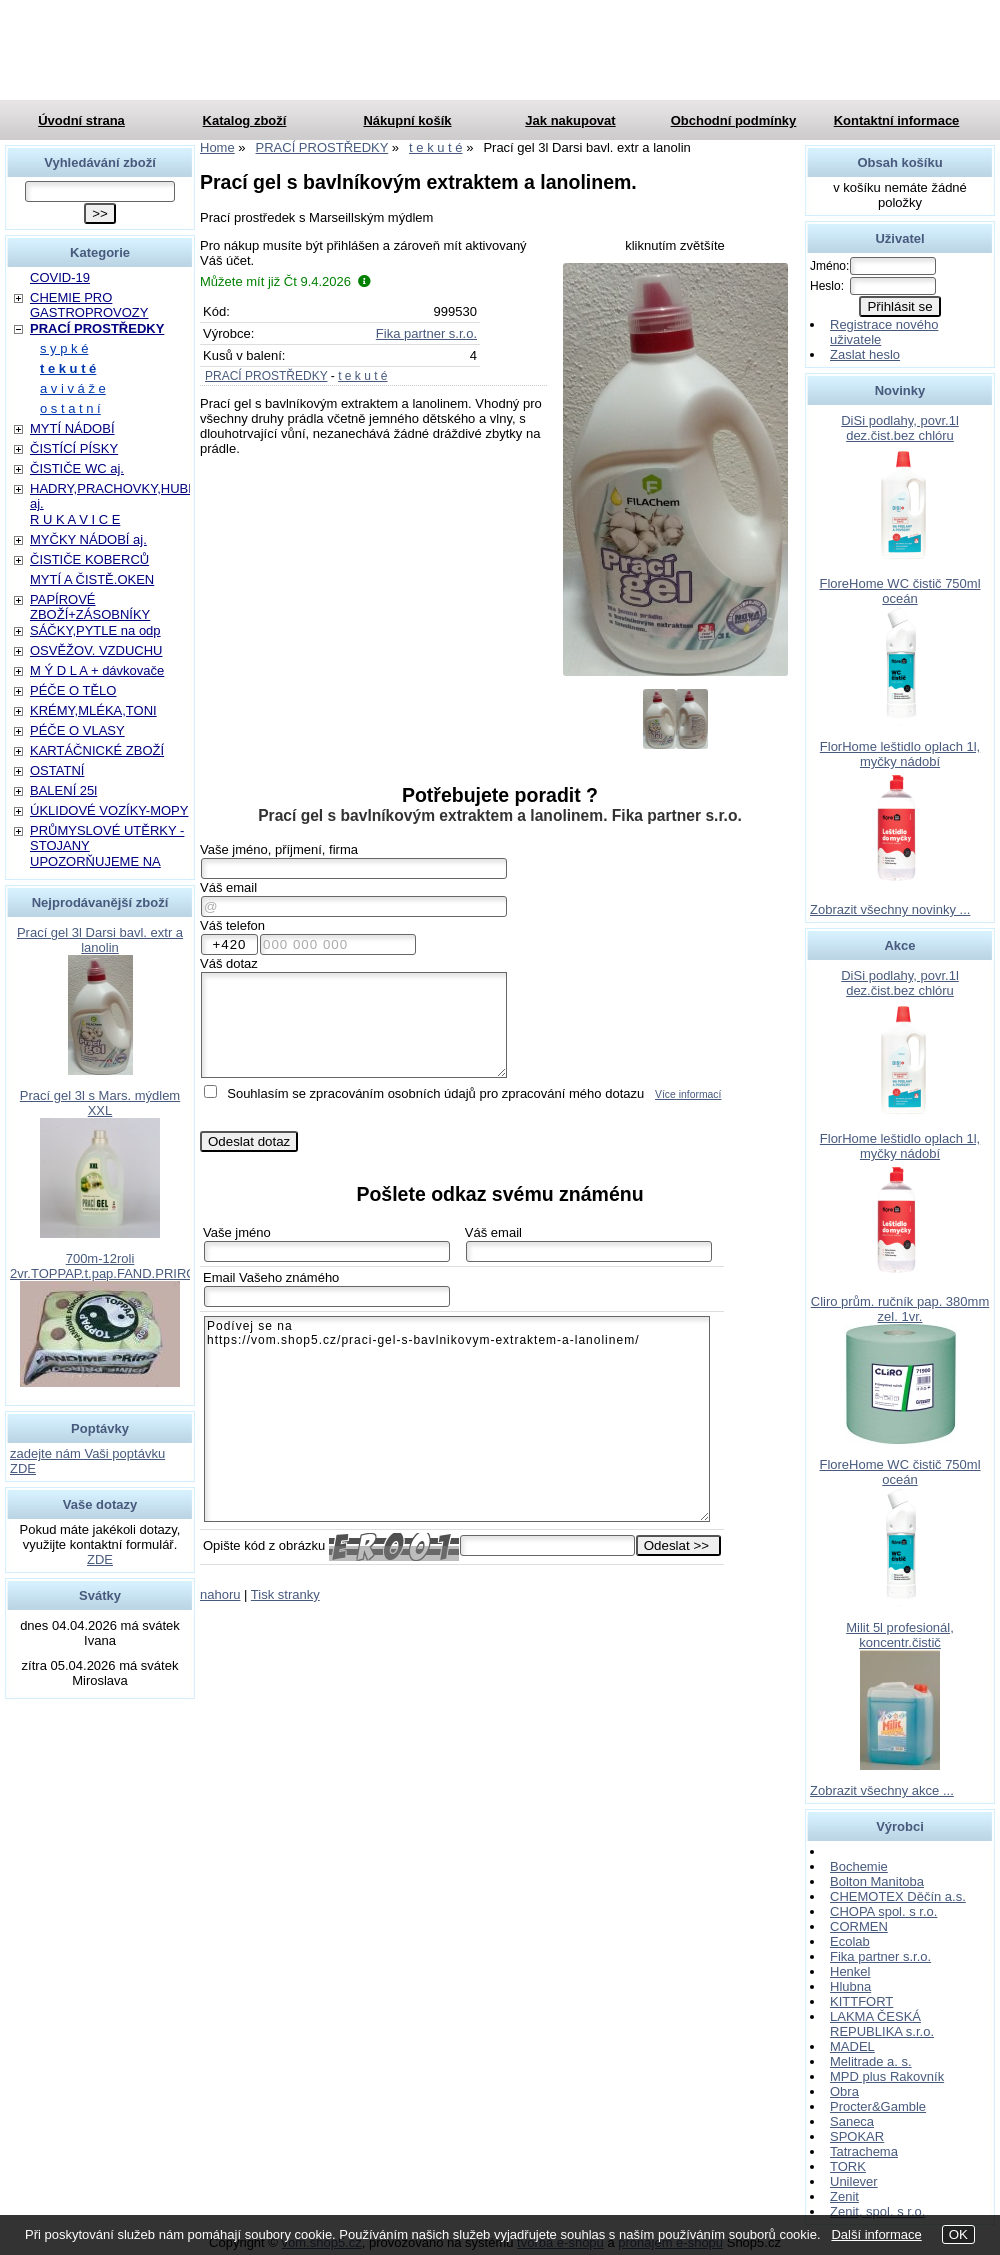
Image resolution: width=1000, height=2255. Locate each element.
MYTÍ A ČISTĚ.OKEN (92, 579)
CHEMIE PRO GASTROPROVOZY (89, 305)
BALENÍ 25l (63, 790)
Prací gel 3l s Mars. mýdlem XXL (100, 1103)
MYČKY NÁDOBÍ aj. (88, 539)
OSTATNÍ (57, 770)
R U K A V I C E (75, 519)
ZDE (100, 1559)
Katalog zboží (245, 120)
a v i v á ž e (73, 388)
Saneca (852, 2121)
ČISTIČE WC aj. (77, 468)
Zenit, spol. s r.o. (877, 2211)
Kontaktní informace (897, 120)
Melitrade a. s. (871, 2061)
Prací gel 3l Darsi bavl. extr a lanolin (100, 940)
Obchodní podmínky (734, 120)
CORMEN (859, 1926)
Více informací (688, 1094)
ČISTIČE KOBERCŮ (89, 559)
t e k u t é (362, 376)
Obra (844, 2091)
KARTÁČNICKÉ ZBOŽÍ (97, 750)
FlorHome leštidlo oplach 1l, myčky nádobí (900, 754)
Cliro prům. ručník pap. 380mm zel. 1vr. (900, 1309)
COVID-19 (60, 277)
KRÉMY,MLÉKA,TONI (93, 710)
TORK (848, 2166)
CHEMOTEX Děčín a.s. (898, 1896)
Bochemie (859, 1866)
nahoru (220, 1594)
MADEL (852, 2046)
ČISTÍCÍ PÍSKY (74, 448)
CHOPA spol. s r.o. (883, 1911)
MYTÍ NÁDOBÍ (72, 428)
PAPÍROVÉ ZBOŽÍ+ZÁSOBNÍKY (90, 607)
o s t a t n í (70, 408)
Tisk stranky (285, 1594)
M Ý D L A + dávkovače (97, 670)
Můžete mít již (285, 281)
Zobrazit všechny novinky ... (890, 909)
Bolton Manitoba (877, 1881)
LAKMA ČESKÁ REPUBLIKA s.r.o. (882, 2024)
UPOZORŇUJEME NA (95, 861)
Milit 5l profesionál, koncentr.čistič (900, 1635)
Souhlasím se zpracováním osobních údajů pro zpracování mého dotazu (435, 1093)
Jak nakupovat (570, 120)
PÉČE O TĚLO (73, 690)
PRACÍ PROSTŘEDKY (266, 376)
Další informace (876, 2234)
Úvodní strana (81, 120)
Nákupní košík (407, 120)
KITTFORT (861, 2001)
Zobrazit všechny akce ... (882, 1790)
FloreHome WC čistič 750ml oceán (899, 591)
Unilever (854, 2181)
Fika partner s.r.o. (426, 333)
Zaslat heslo (865, 354)
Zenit (844, 2196)
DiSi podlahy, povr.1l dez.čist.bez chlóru (900, 428)
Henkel (850, 1971)
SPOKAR (857, 2136)
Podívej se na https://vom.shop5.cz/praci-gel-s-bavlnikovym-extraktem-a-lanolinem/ (457, 1419)
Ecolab (850, 1941)
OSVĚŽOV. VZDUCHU (96, 650)
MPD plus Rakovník (887, 2076)
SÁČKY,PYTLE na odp (95, 630)
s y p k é (64, 348)
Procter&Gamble (878, 2106)
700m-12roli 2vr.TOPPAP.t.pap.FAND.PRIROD (108, 1266)
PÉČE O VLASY (77, 730)
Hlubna (850, 1986)
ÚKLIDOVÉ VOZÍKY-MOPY (109, 810)
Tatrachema (864, 2151)
